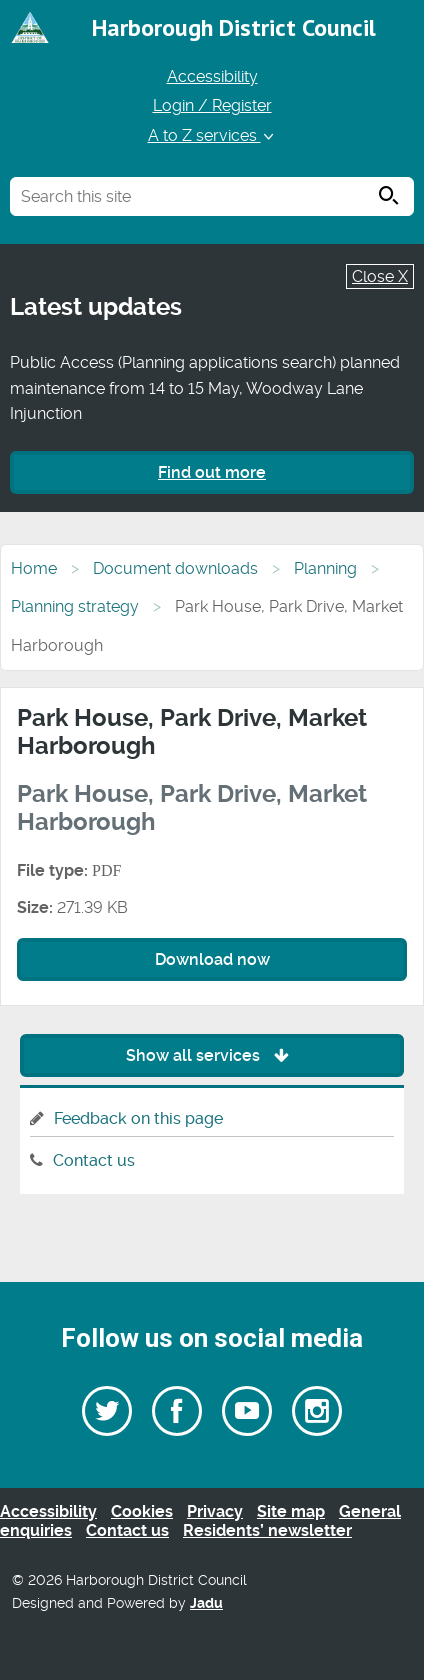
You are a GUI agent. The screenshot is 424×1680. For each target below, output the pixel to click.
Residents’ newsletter (267, 1530)
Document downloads (175, 568)
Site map (291, 1511)
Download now (212, 959)
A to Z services (212, 135)
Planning (325, 568)
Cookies (142, 1511)
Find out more (212, 472)
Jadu (206, 1603)
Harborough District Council (234, 27)
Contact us (94, 1160)
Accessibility (212, 76)
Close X (380, 276)
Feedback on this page (138, 1118)
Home (34, 568)
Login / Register (212, 105)
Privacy (215, 1511)
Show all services (212, 1055)
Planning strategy (75, 606)
